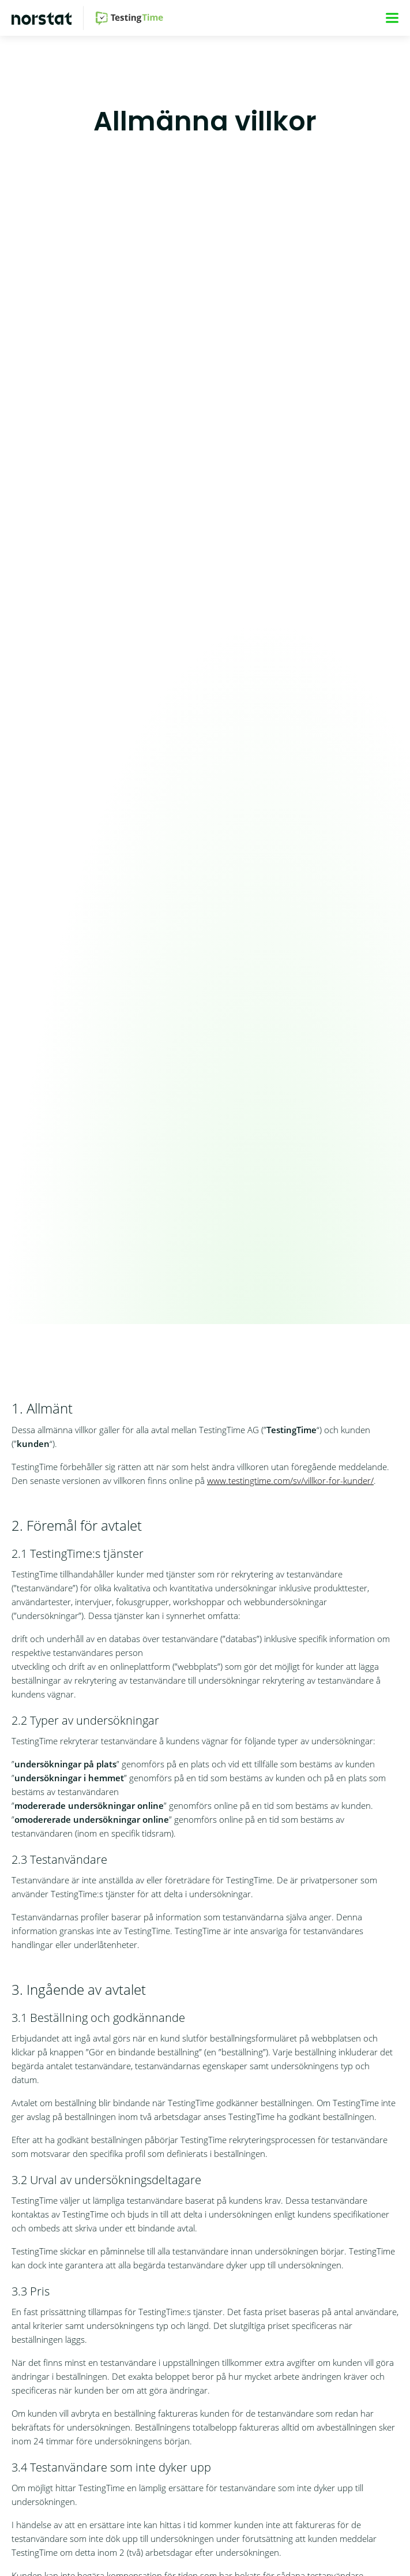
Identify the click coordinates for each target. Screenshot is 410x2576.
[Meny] (392, 18)
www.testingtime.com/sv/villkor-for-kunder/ (290, 1480)
